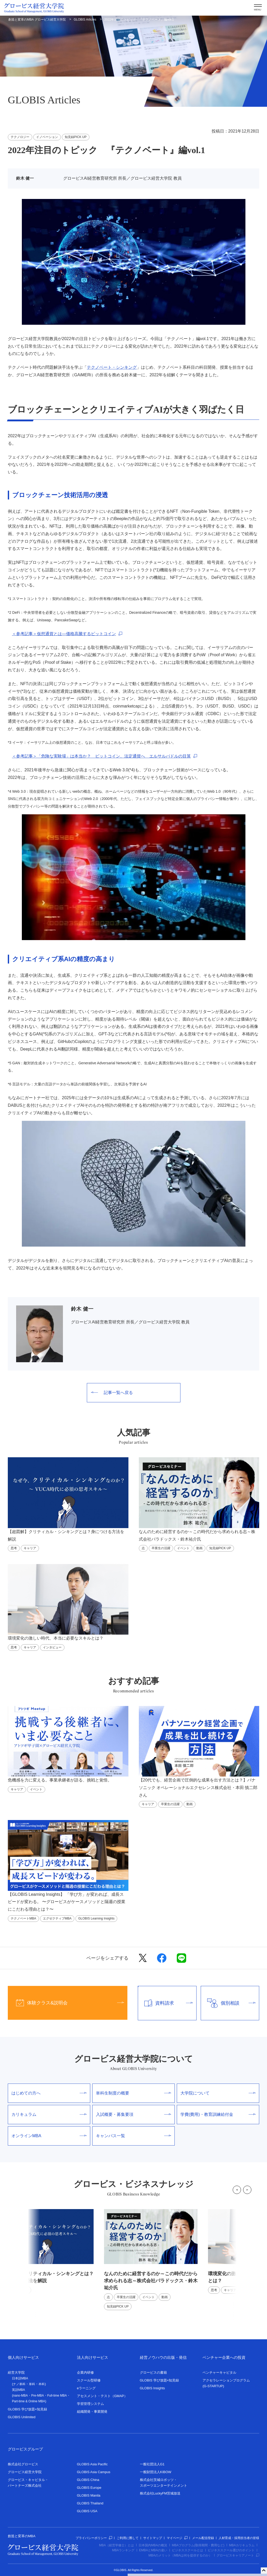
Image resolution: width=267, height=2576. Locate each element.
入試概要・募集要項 (133, 2114)
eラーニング (86, 2388)
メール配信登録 (203, 2538)
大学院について (218, 2093)
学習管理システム (90, 2404)
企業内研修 (85, 2372)
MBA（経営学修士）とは (116, 2545)
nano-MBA (20, 2395)
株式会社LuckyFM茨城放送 (160, 2493)
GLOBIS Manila (88, 2495)
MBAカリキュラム (242, 2545)
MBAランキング (123, 2550)
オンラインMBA (49, 2136)
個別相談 (228, 2003)
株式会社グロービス (23, 2464)
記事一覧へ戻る (112, 1392)
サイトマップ (152, 2538)
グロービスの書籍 (153, 2372)
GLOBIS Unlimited (21, 2417)
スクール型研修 (89, 2380)
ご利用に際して (128, 2538)
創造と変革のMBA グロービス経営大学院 (37, 19)
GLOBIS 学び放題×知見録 (27, 2409)
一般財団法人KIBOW (155, 2472)
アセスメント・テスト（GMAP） (102, 2396)
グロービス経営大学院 (25, 2472)
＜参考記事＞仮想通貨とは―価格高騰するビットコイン (64, 634)
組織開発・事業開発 (92, 2412)
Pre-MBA (37, 2395)
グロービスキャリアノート (238, 2555)
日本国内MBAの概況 (153, 2545)
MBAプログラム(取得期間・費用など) (198, 2545)
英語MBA (18, 2390)
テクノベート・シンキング (112, 367)
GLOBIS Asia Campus (93, 2472)
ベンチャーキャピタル (219, 2372)
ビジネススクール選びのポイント (231, 2550)
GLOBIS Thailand (90, 2503)
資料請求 (165, 2003)
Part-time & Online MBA (28, 2401)
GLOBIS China (88, 2480)
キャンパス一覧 (133, 2136)
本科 (41, 2384)
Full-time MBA (57, 2395)
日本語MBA (20, 2378)
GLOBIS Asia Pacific (92, 2464)
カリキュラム (49, 2114)
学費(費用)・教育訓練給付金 (218, 2114)
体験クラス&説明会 (66, 2002)
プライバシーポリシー (94, 2538)
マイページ (177, 2538)
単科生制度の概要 (133, 2093)
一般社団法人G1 (152, 2464)
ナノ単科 (19, 2384)
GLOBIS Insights (152, 2388)
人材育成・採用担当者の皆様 (239, 2538)
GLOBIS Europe (89, 2488)
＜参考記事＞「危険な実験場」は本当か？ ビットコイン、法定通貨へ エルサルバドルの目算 (101, 756)
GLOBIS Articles (85, 19)
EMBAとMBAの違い (153, 2550)
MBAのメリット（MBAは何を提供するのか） (180, 2555)
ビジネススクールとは (187, 2550)
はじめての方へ (49, 2093)
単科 (32, 2384)
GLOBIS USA (87, 2511)
